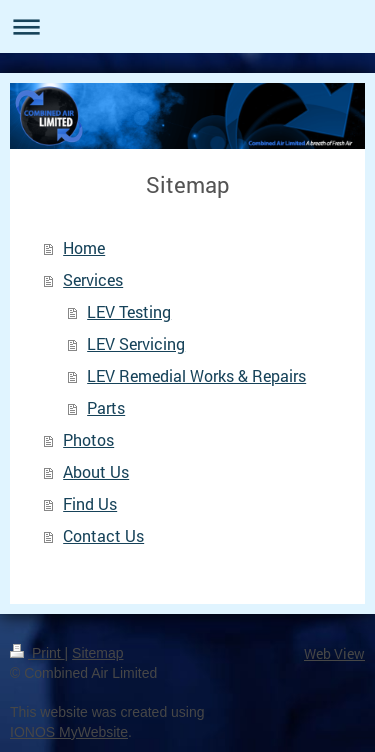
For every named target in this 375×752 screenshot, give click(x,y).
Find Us (90, 503)
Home (84, 247)
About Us (96, 471)
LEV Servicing (136, 343)
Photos (88, 439)
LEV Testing (129, 311)
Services (93, 279)
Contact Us (103, 535)
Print (37, 653)
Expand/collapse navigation (187, 26)
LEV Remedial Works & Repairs (196, 375)
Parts (106, 407)
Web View (334, 653)
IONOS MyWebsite (69, 732)
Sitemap (97, 653)
